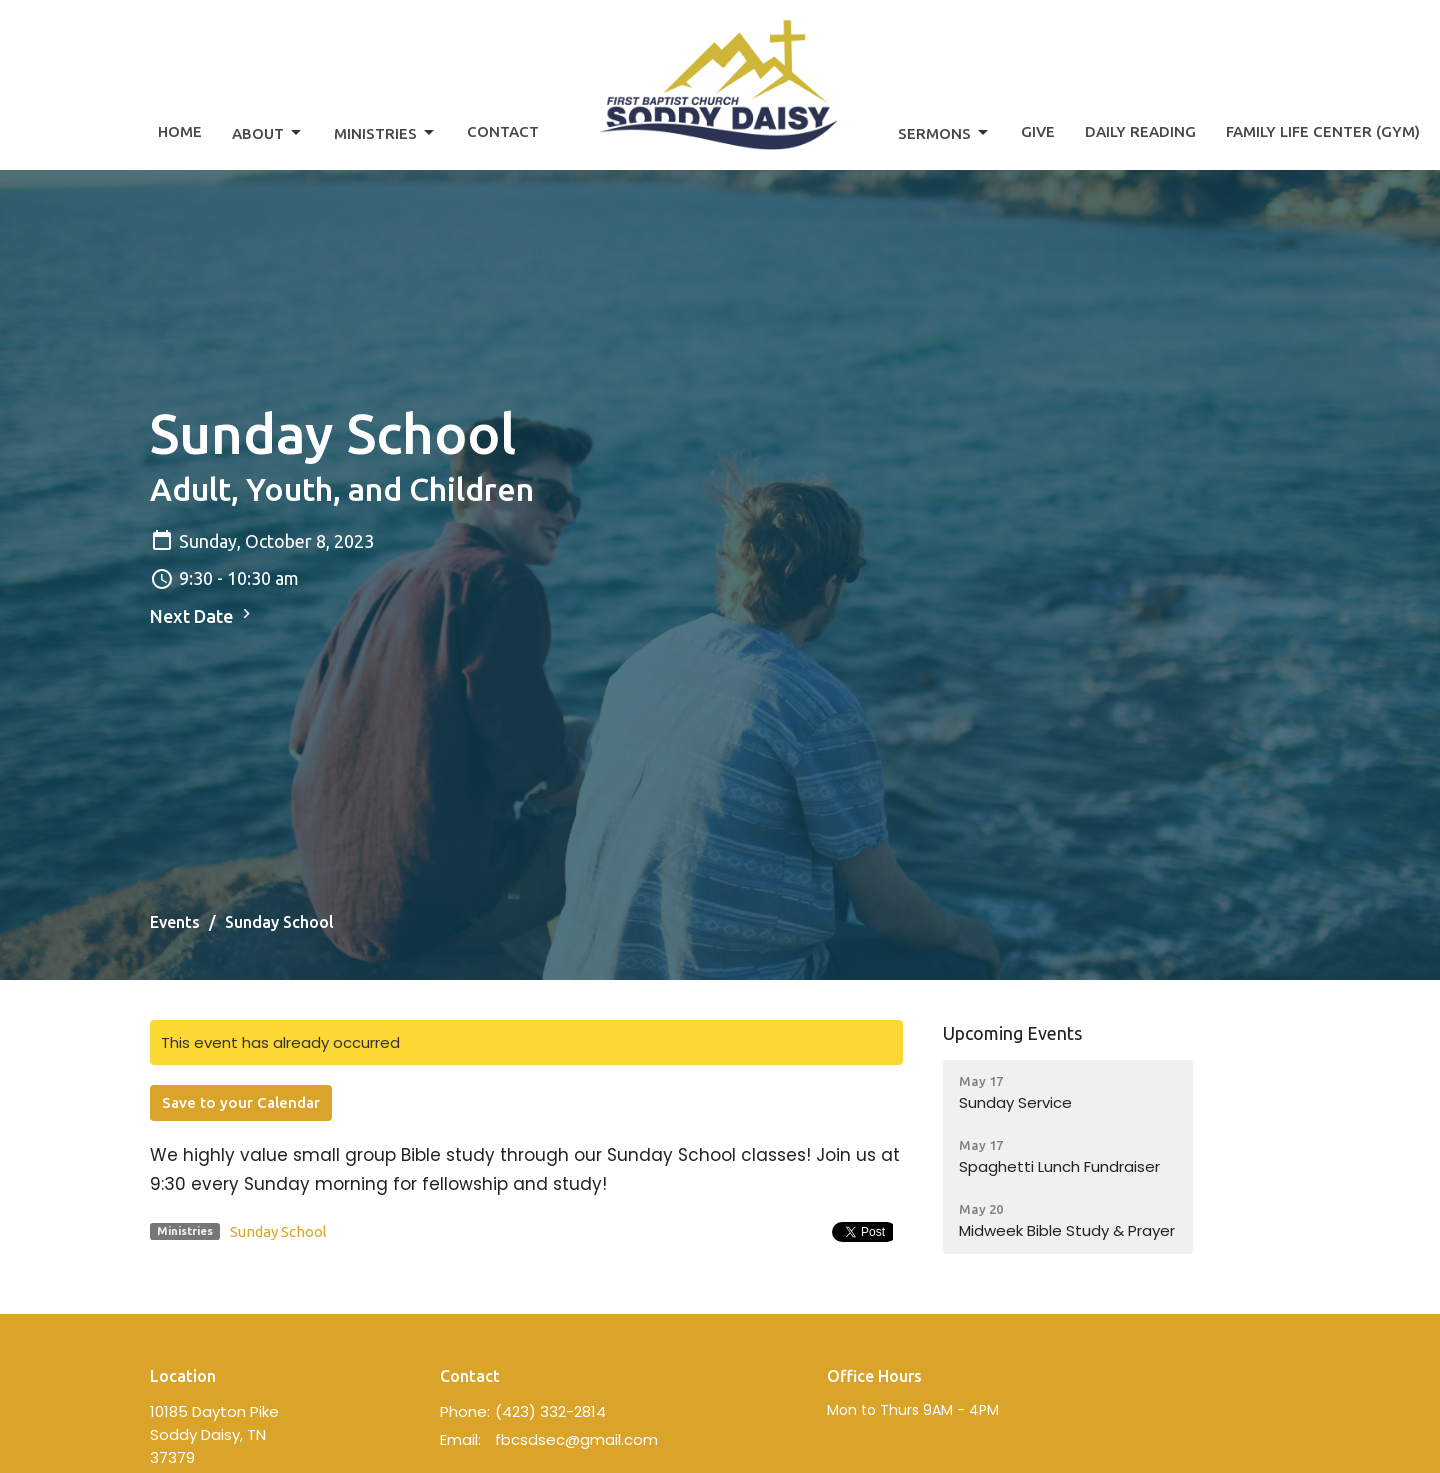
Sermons (944, 133)
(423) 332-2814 (550, 1411)
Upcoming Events (1012, 1033)
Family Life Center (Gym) (1323, 131)
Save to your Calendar (241, 1102)
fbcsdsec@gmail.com (576, 1439)
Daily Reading (1140, 131)
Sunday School (278, 1231)
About (268, 133)
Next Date (203, 615)
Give (1038, 131)
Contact (503, 131)
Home (180, 131)
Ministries (385, 133)
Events (175, 922)
